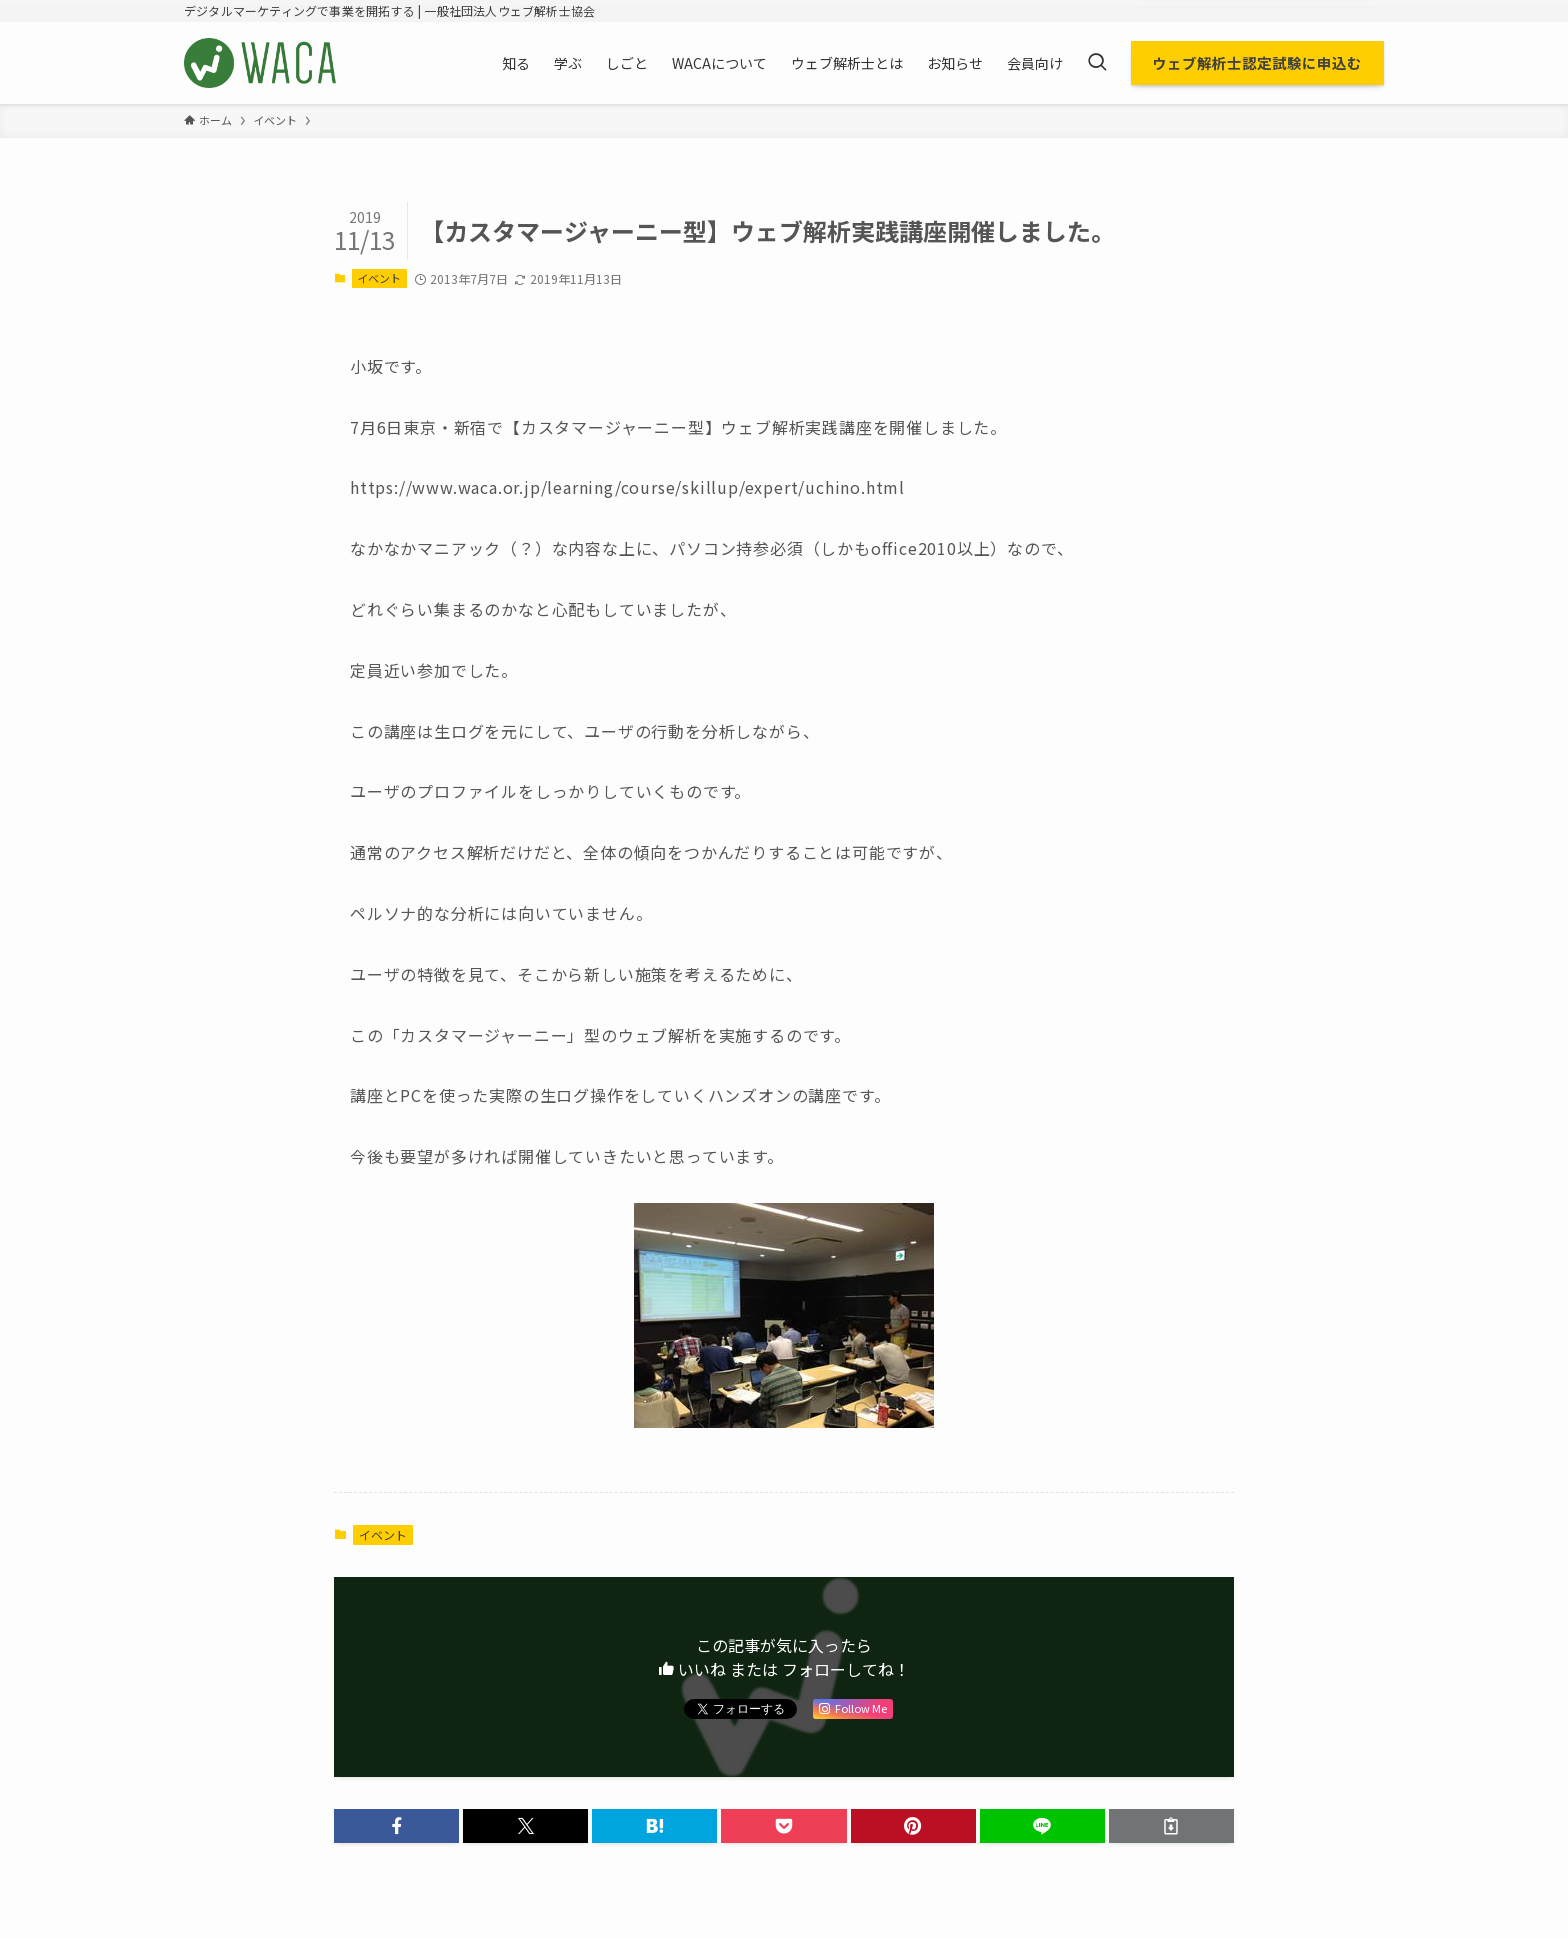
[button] (396, 1826)
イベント (379, 278)
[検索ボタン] (1097, 63)
